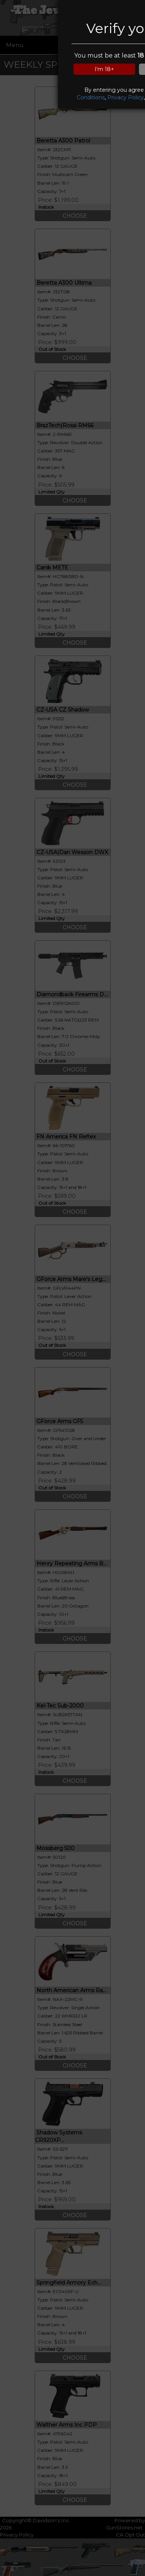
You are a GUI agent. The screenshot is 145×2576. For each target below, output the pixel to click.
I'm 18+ (104, 69)
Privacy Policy (125, 97)
